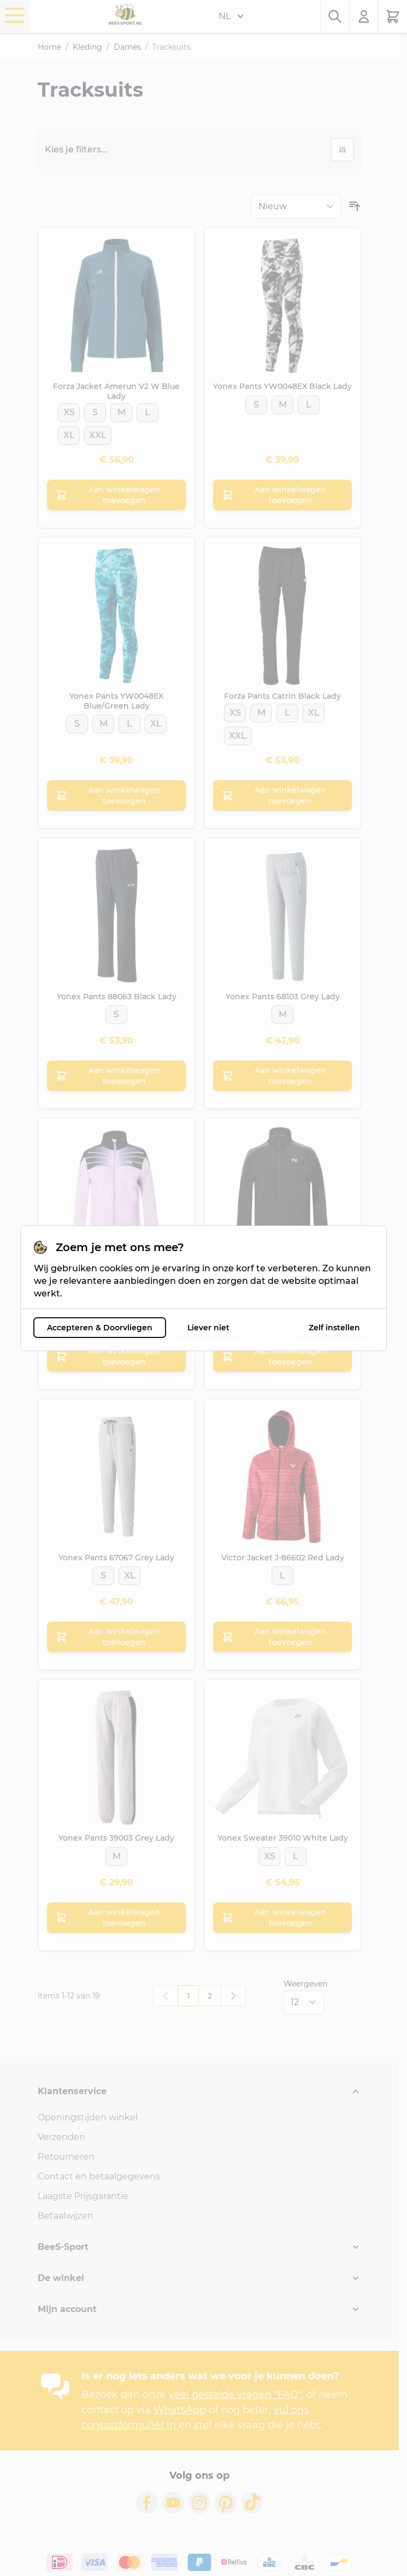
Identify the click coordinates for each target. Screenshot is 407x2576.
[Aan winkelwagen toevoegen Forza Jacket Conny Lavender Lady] (116, 1356)
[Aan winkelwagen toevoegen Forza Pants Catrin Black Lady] (282, 795)
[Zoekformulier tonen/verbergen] (335, 16)
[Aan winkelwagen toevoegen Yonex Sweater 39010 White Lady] (282, 1917)
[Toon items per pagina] (304, 2002)
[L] (147, 409)
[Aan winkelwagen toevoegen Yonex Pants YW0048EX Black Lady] (282, 495)
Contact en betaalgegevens (99, 2176)
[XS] (69, 409)
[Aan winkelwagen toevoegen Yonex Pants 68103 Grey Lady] (282, 1075)
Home (49, 47)
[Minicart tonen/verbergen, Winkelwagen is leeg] (393, 16)
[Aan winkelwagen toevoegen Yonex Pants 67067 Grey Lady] (116, 1637)
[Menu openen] (15, 15)
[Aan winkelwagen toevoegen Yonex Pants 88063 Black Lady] (116, 1075)
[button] (199, 2091)
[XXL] (98, 432)
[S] (95, 409)
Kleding (87, 47)
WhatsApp (180, 2410)
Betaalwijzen (65, 2215)
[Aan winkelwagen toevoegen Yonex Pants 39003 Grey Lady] (116, 1917)
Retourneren (66, 2156)
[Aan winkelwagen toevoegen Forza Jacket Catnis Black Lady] (282, 1356)
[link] (165, 1995)
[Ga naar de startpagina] (125, 14)
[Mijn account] (364, 16)
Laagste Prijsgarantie (83, 2196)
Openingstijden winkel (88, 2117)
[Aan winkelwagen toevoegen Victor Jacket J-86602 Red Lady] (282, 1637)
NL (231, 16)
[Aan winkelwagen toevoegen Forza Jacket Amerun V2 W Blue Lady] (116, 495)
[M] (121, 409)
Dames (127, 47)
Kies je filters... (76, 149)
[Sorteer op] (296, 206)
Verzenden (61, 2137)
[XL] (69, 432)
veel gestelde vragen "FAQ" (235, 2395)
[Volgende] (233, 1995)
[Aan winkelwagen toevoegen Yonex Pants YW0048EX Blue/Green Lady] (116, 795)
